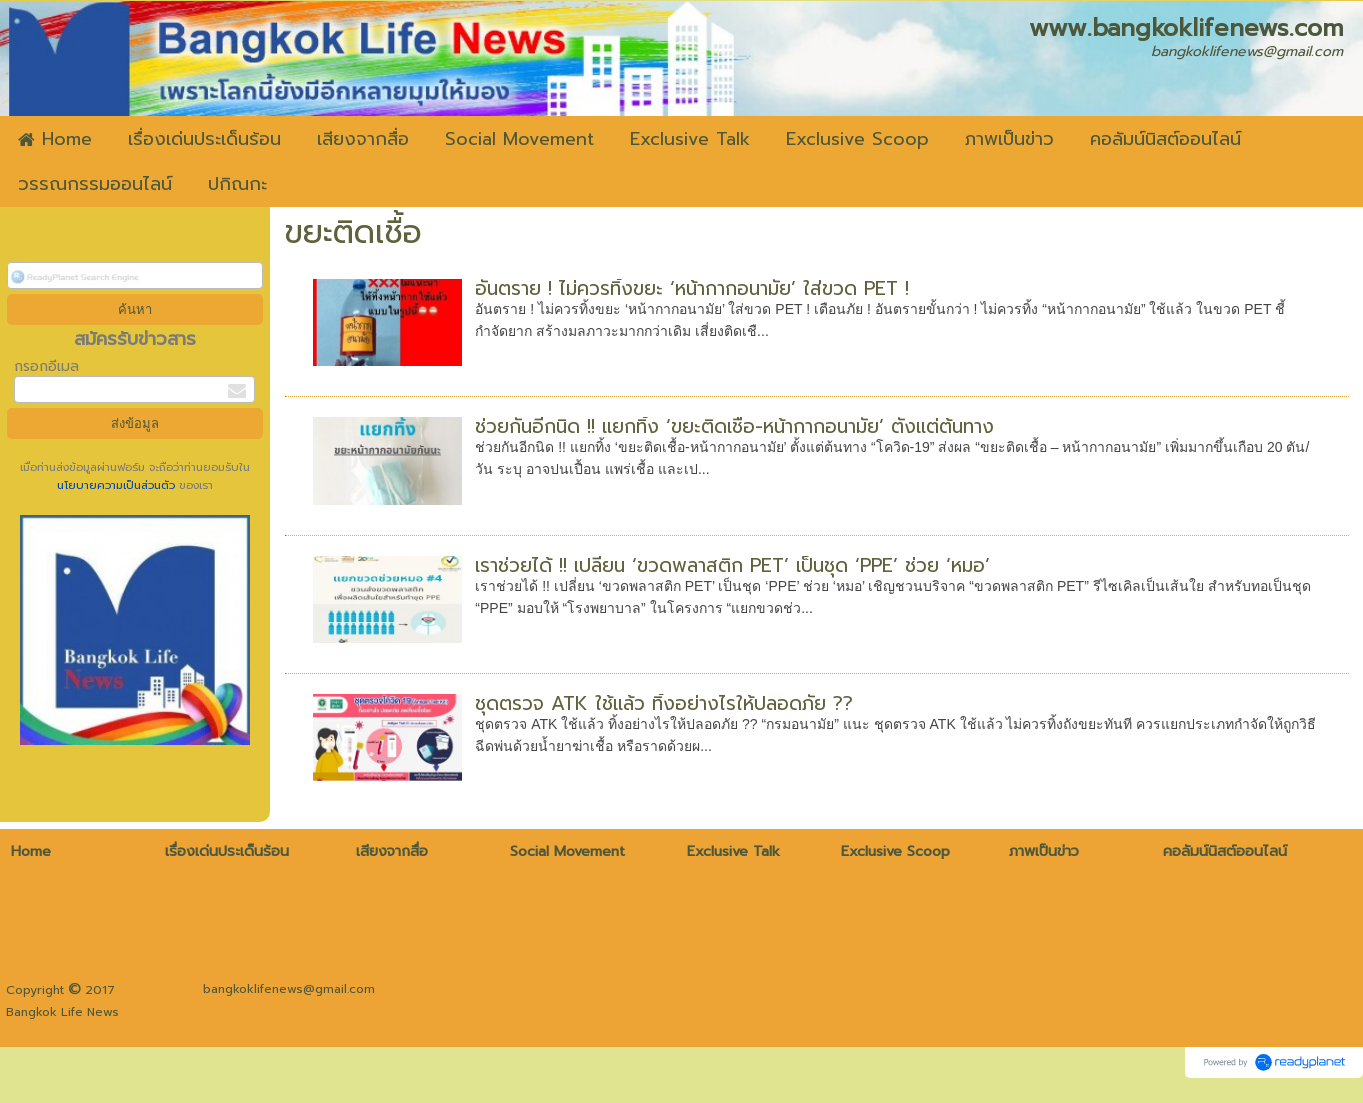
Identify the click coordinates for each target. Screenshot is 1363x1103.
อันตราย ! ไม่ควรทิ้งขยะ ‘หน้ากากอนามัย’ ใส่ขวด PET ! (692, 288)
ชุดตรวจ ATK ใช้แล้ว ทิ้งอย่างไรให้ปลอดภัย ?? (664, 703)
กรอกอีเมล (46, 366)
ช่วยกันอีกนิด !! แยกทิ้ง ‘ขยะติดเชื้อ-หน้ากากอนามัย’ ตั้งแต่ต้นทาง (734, 426)
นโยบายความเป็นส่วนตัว (118, 485)
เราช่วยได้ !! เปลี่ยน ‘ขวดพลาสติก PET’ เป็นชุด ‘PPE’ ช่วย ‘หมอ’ (732, 565)
